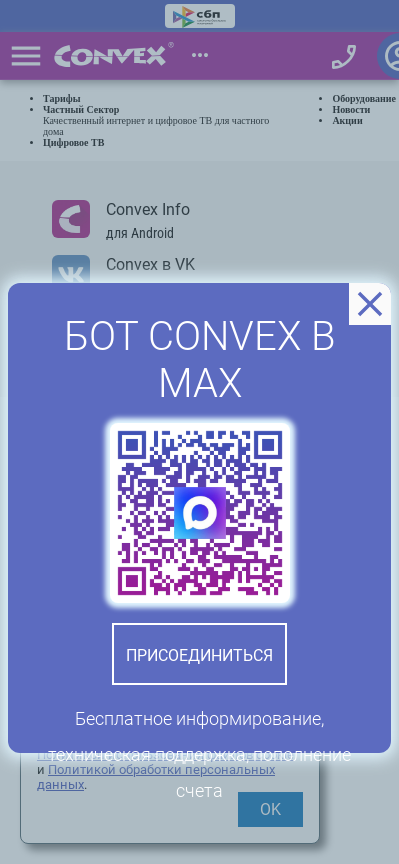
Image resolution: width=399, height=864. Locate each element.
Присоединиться (199, 655)
